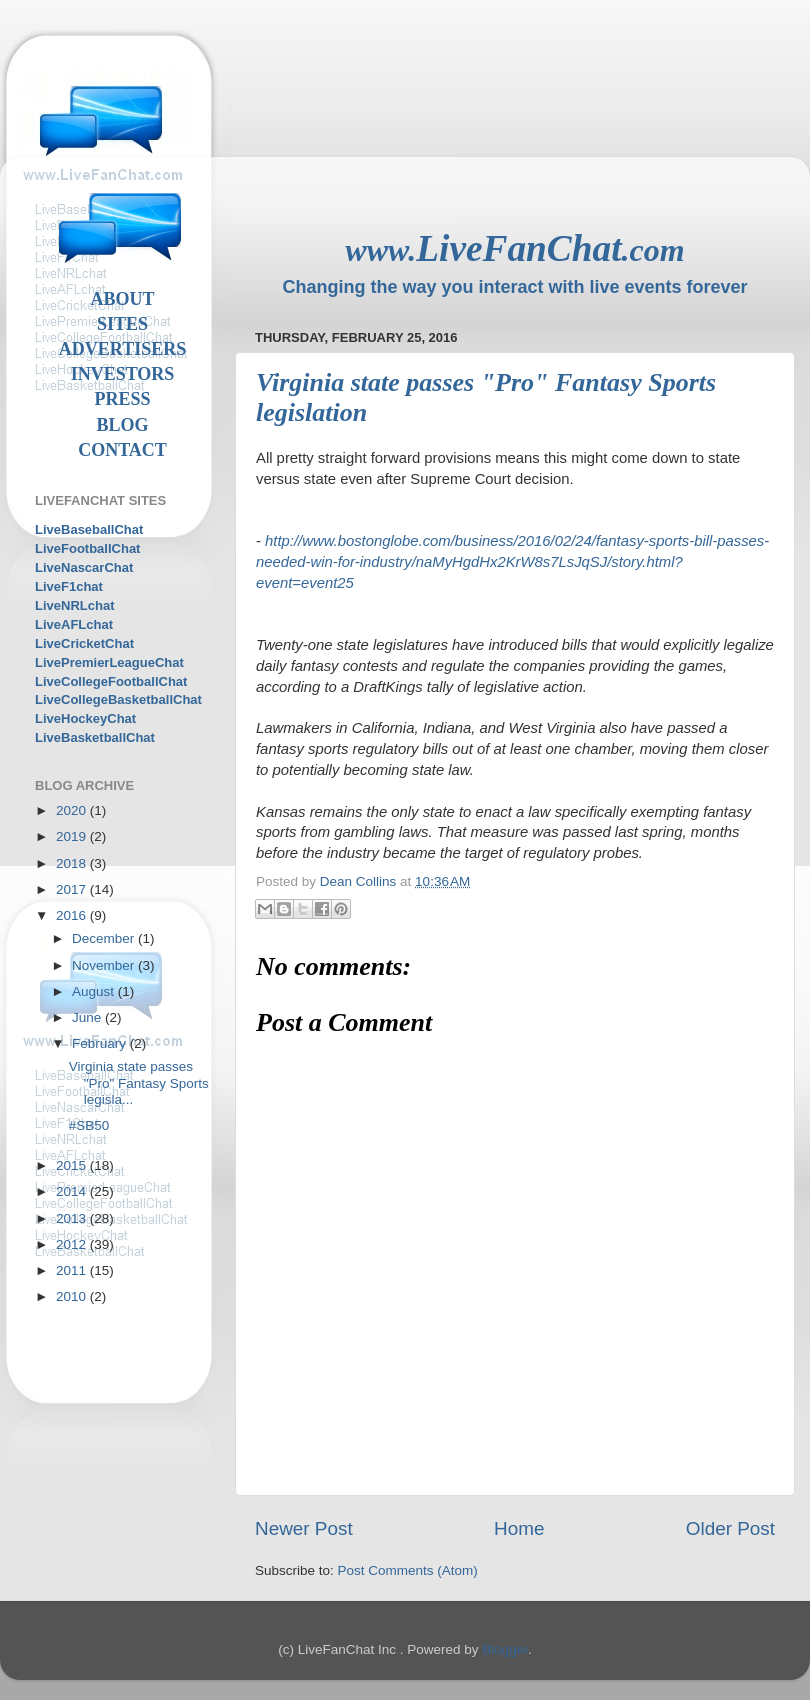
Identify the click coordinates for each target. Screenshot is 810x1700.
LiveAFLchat (74, 624)
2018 (73, 863)
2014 (73, 1191)
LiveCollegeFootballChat (111, 681)
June (88, 1017)
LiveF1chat (69, 586)
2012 (73, 1244)
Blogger (505, 1649)
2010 (73, 1296)
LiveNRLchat (74, 605)
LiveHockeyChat (85, 718)
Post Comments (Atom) (408, 1570)
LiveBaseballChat (89, 529)
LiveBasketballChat (95, 737)
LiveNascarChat (84, 567)
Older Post (730, 1528)
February (101, 1043)
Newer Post (304, 1528)
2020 (73, 810)
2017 (73, 889)
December (105, 938)
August (95, 991)
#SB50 (89, 1125)
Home (519, 1528)
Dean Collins (360, 881)
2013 (73, 1218)
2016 (73, 915)
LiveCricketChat (84, 643)
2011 (73, 1270)
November (105, 965)
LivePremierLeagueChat (109, 662)
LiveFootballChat (87, 548)
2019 (73, 836)
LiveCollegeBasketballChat (118, 699)
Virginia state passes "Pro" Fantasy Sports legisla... (139, 1082)
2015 (73, 1165)
